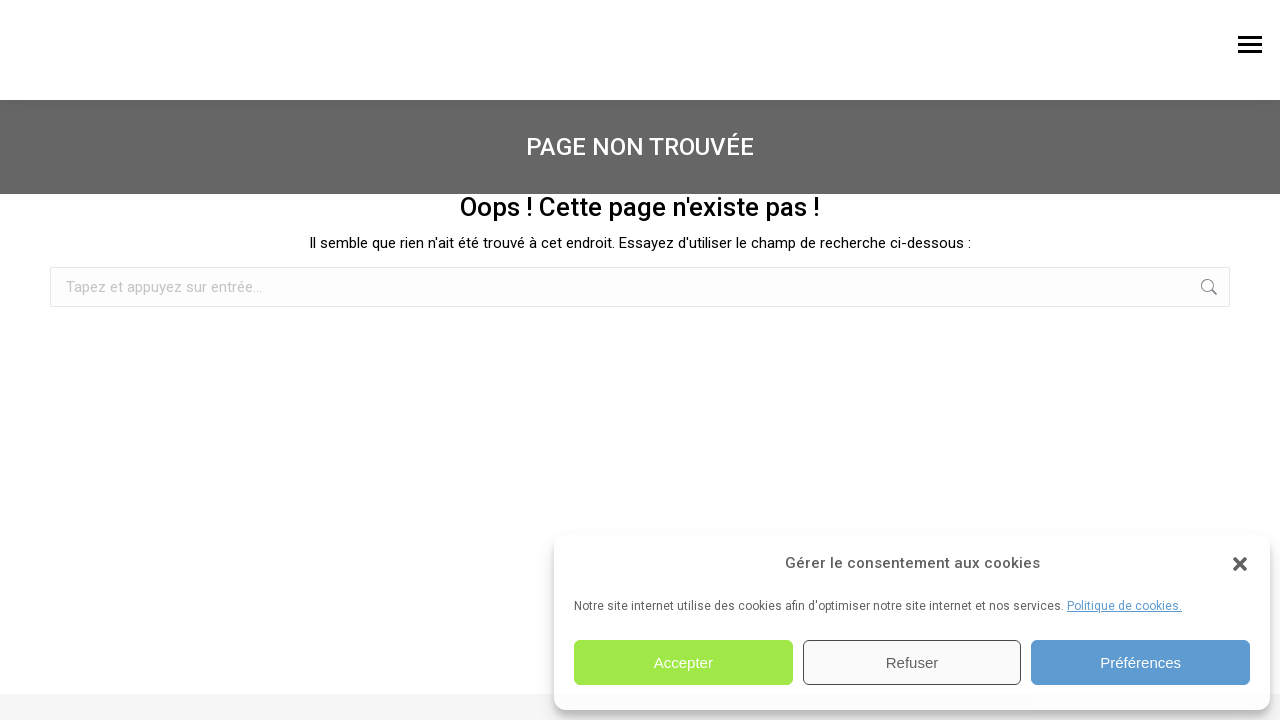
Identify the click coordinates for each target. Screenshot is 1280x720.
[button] (1240, 564)
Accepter (683, 662)
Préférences (1140, 662)
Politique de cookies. (1124, 606)
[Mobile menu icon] (1250, 50)
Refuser (912, 662)
